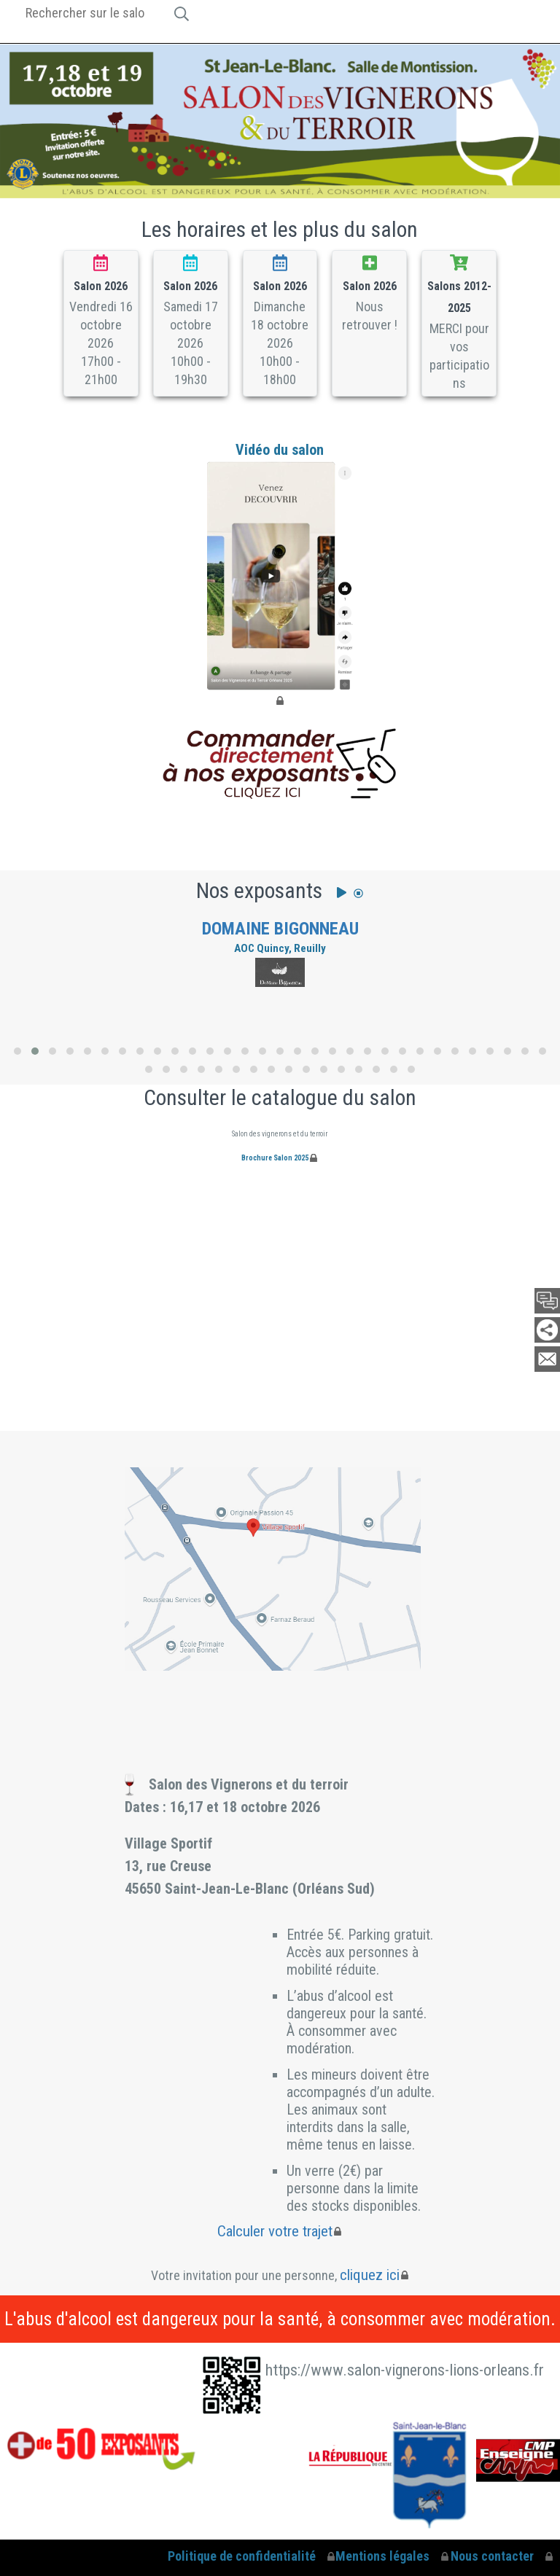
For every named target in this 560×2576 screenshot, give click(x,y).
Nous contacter (492, 2556)
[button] (17, 1051)
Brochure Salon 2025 (274, 1158)
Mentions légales (382, 2556)
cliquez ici (370, 2275)
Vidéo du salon (280, 566)
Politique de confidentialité (242, 2556)
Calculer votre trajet (274, 2231)
